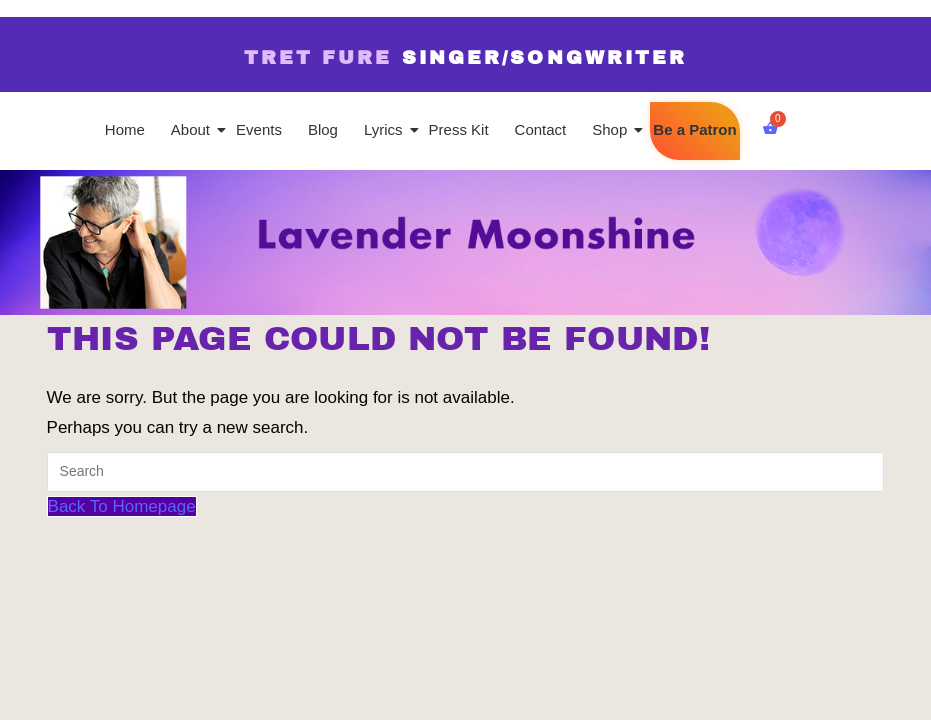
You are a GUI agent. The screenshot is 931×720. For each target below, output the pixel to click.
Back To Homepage (122, 506)
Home (125, 129)
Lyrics (385, 129)
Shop (611, 129)
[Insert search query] (466, 472)
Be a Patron (694, 129)
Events (259, 129)
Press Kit (459, 129)
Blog (323, 129)
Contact (541, 129)
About (192, 129)
